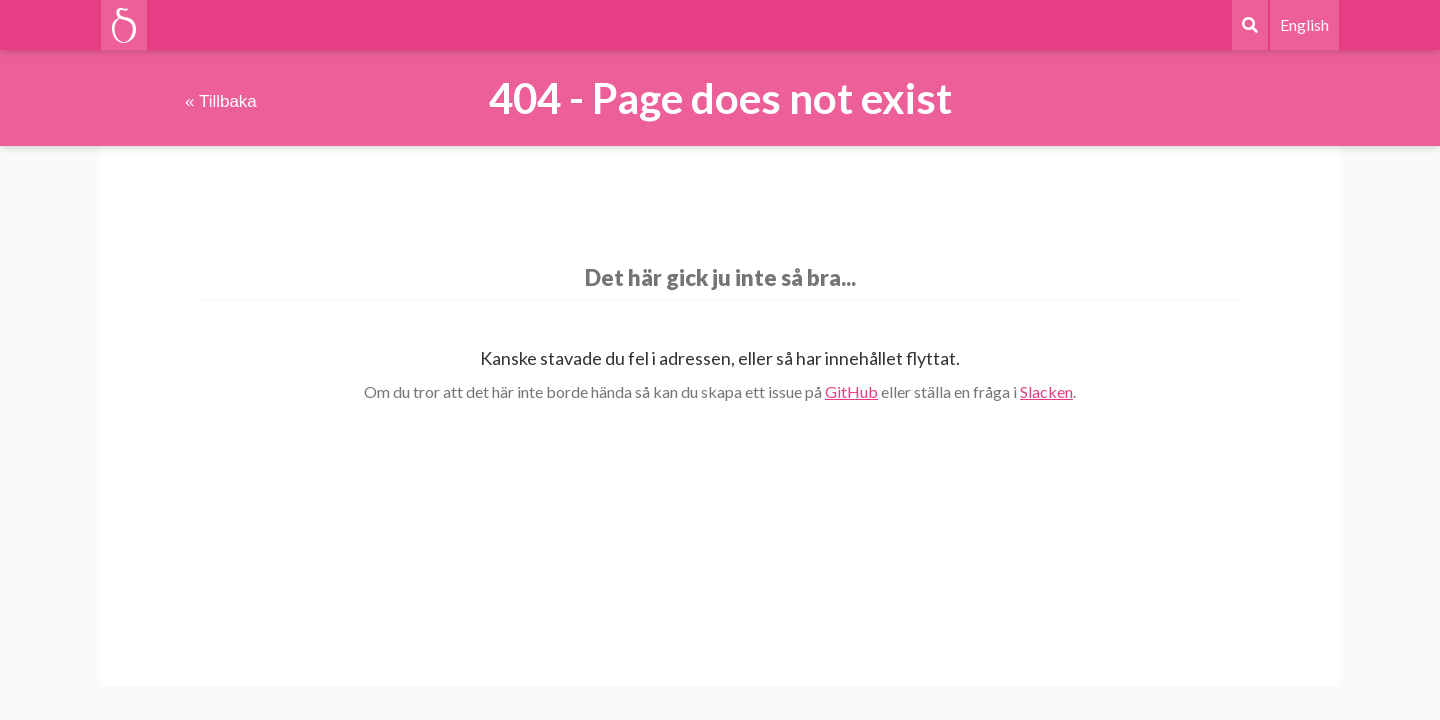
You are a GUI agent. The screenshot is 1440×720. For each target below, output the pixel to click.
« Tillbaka (221, 101)
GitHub (851, 391)
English (1304, 24)
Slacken (1046, 391)
